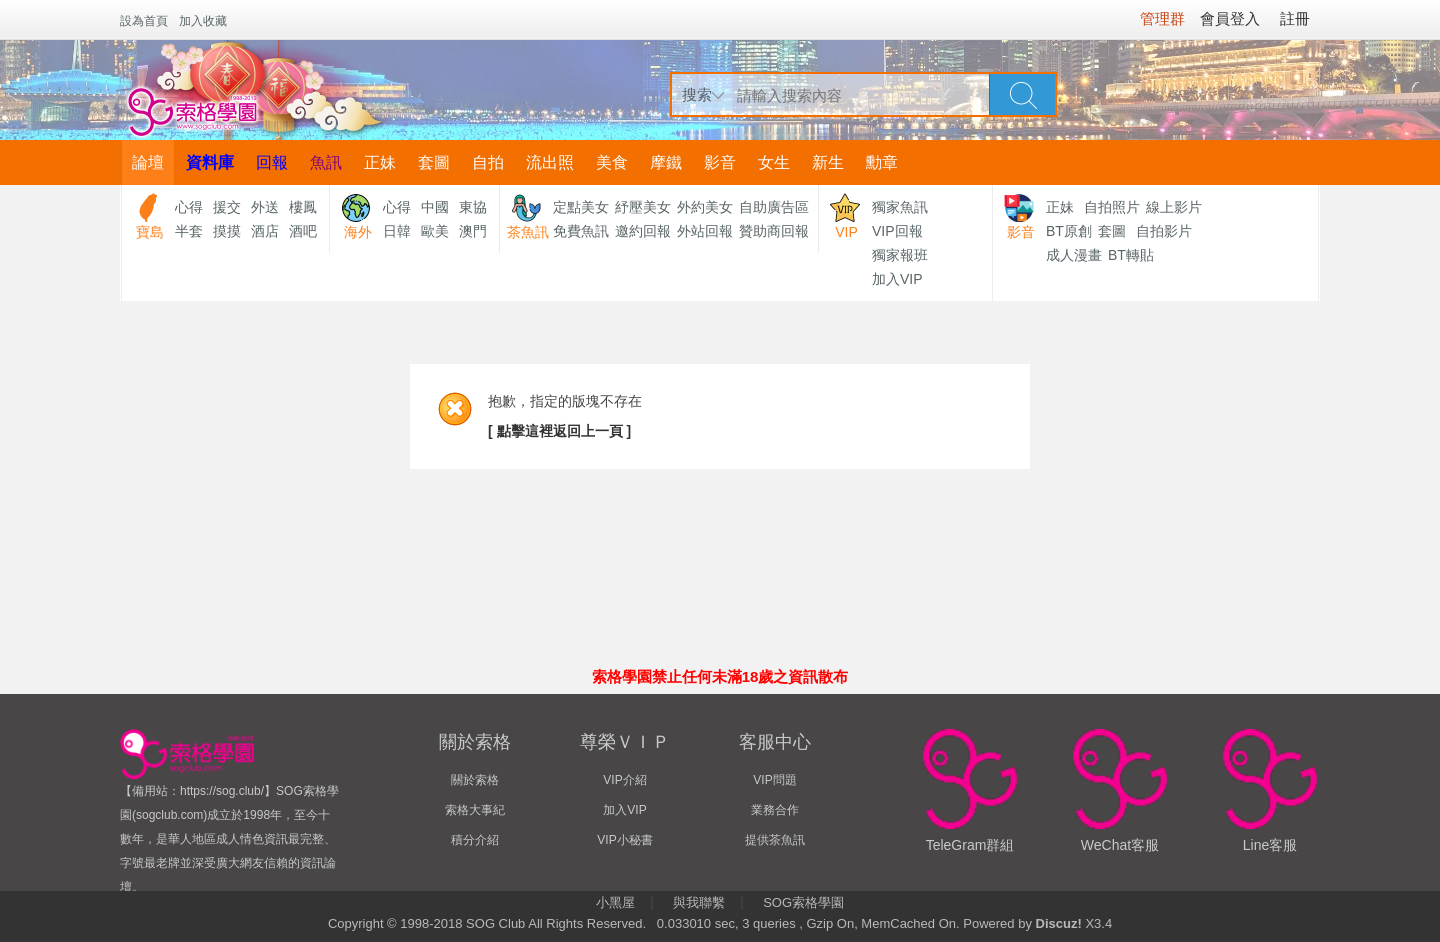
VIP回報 (897, 231)
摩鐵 (666, 162)
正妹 (380, 162)
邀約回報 (643, 231)
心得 (189, 207)
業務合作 (775, 810)
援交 (227, 207)
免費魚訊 (581, 231)
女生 (774, 162)
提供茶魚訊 (775, 840)
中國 (435, 207)
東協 (473, 207)
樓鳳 (303, 207)
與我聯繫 (699, 902)
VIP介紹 (624, 780)
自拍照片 (1112, 207)
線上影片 (1174, 207)
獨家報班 (900, 255)
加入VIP (897, 279)
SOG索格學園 (803, 902)
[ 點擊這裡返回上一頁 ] (559, 431)
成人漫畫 (1074, 255)
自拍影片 (1164, 231)
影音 (720, 162)
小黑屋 (615, 902)
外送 (265, 207)
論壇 (148, 162)
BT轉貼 (1131, 255)
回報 (272, 162)
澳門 (473, 231)
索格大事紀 (475, 810)
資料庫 (210, 162)
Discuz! (1059, 923)
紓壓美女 (643, 207)
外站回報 (705, 231)
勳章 (882, 162)
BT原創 (1069, 231)
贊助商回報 (774, 231)
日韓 (397, 231)
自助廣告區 (774, 207)
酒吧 (303, 231)
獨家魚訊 (900, 207)
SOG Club (495, 923)
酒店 (265, 231)
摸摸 (227, 231)
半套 (189, 231)
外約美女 (705, 207)
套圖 (434, 162)
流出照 (550, 162)
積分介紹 (475, 840)
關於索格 (475, 780)
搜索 (697, 94)
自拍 (488, 162)
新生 (828, 162)
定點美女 (581, 207)
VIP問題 (774, 780)
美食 (612, 162)
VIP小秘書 (624, 840)
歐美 (435, 231)
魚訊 (326, 162)
